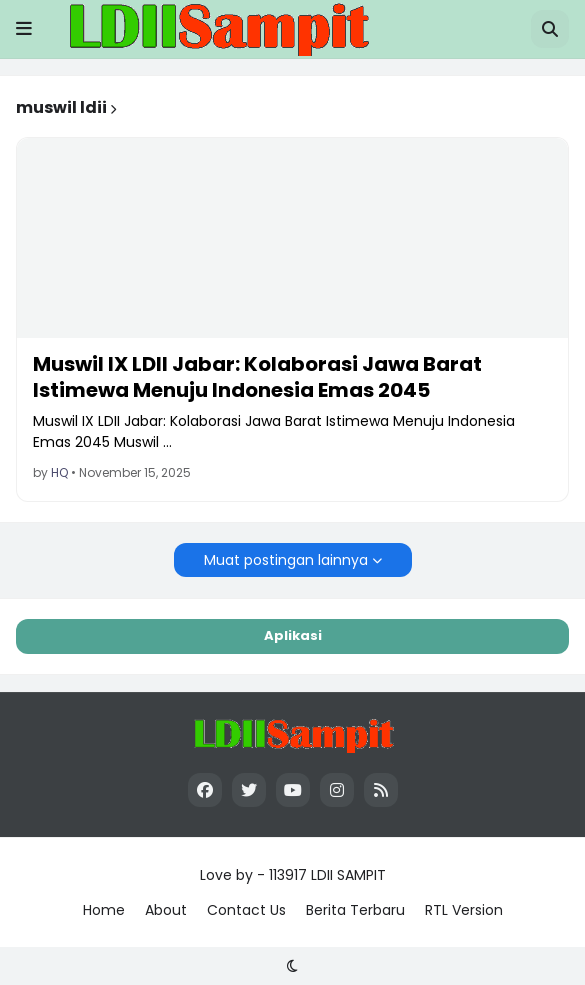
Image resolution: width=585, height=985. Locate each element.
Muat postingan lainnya (286, 560)
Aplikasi (293, 635)
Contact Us (246, 910)
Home (104, 910)
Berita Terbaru (355, 910)
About (166, 910)
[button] (24, 29)
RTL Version (464, 910)
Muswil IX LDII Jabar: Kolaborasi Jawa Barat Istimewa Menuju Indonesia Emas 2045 (257, 377)
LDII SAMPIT (348, 875)
